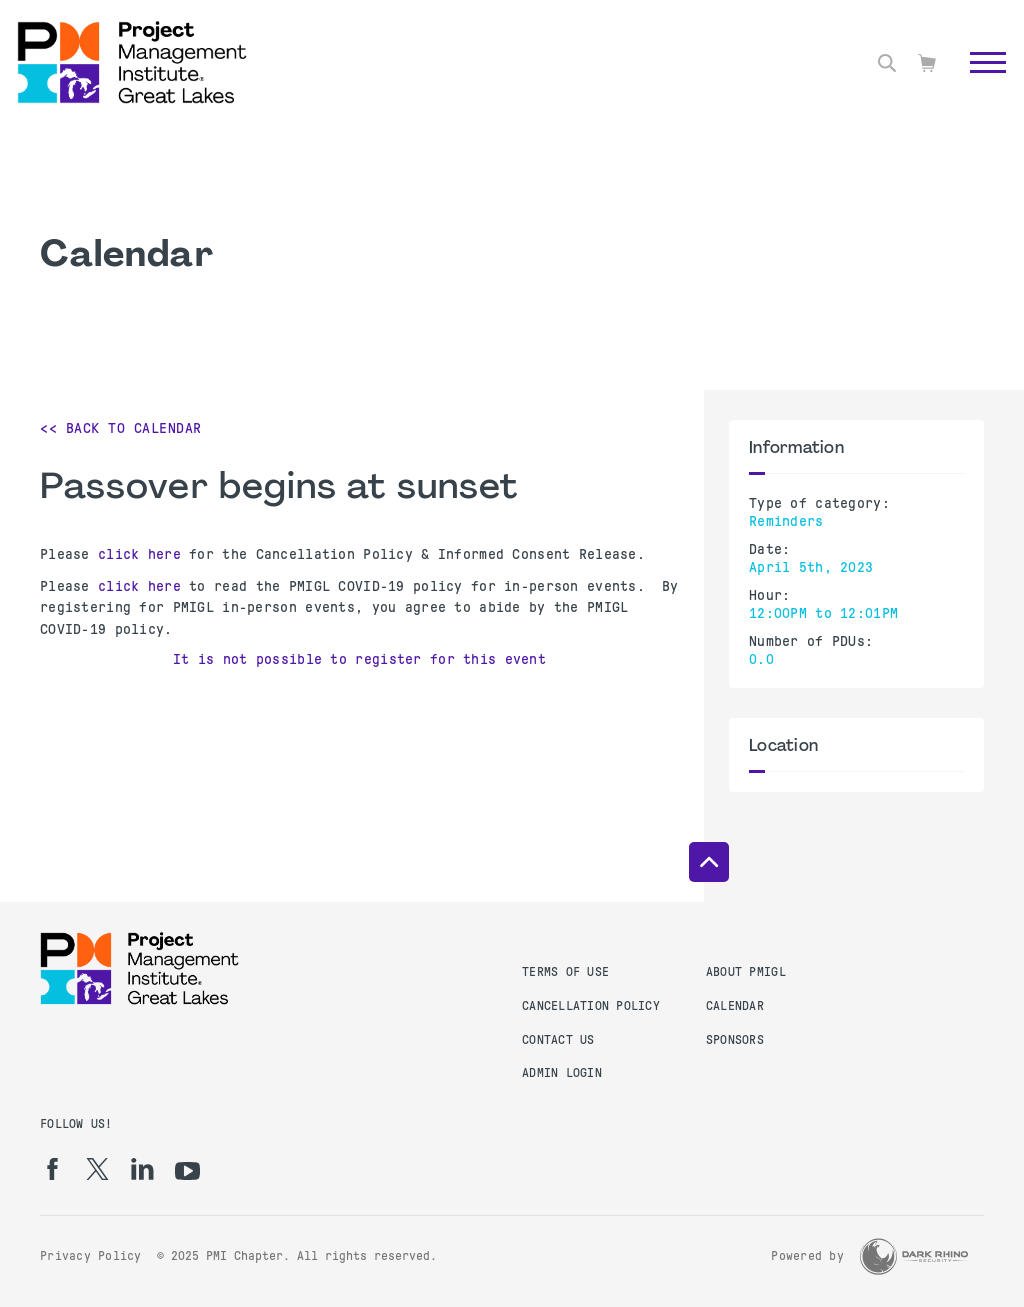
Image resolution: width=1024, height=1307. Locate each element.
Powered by (807, 1256)
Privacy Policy (91, 1256)
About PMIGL (746, 972)
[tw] (97, 1169)
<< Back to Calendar (121, 428)
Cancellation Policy (591, 1006)
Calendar (735, 1006)
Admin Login (562, 1073)
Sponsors (735, 1040)
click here (139, 554)
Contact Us (558, 1040)
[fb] (52, 1169)
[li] (142, 1169)
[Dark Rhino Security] (914, 1256)
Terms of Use (565, 972)
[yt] (187, 1171)
